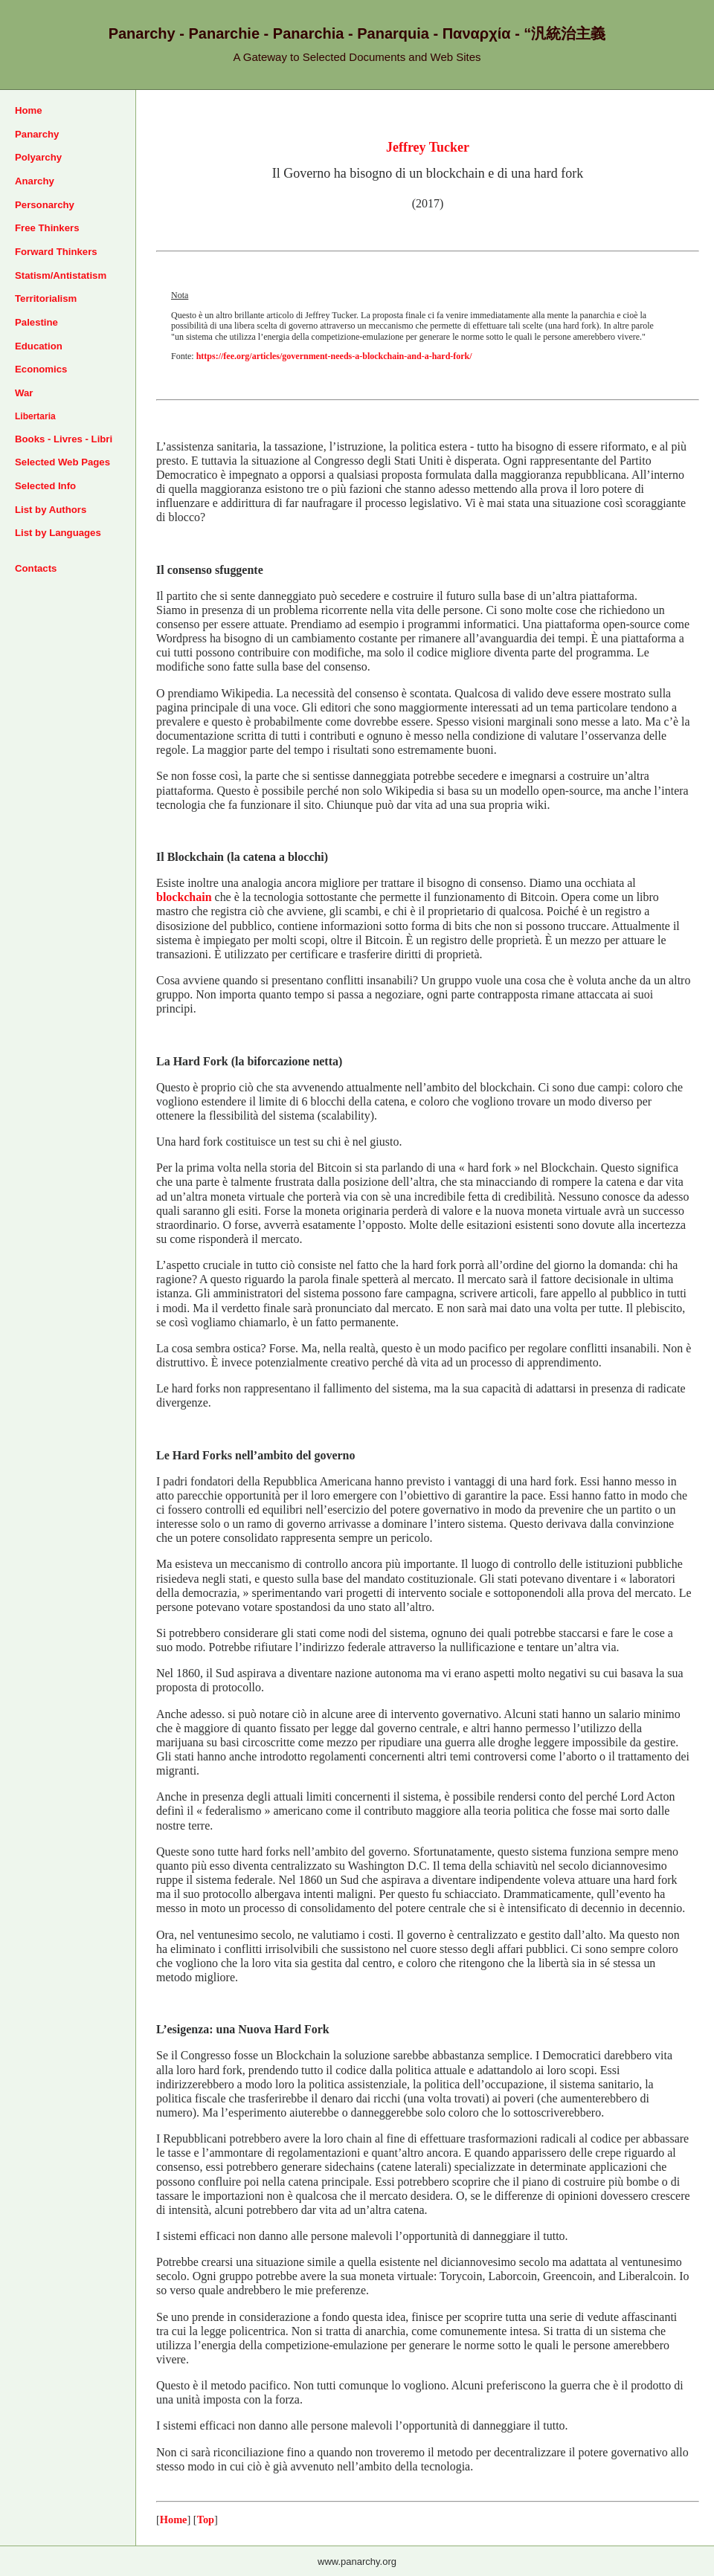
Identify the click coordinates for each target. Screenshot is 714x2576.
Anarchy (34, 181)
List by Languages (58, 532)
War (24, 392)
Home (28, 110)
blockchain (184, 897)
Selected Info (45, 485)
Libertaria (35, 416)
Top (205, 2519)
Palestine (36, 322)
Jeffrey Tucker (427, 147)
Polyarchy (38, 157)
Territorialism (46, 298)
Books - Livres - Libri (63, 439)
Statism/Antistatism (60, 275)
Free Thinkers (47, 227)
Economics (41, 369)
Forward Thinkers (56, 251)
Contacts (36, 568)
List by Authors (50, 509)
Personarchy (44, 204)
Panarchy (37, 134)
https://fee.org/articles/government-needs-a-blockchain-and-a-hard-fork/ (334, 356)
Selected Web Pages (62, 462)
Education (38, 346)
